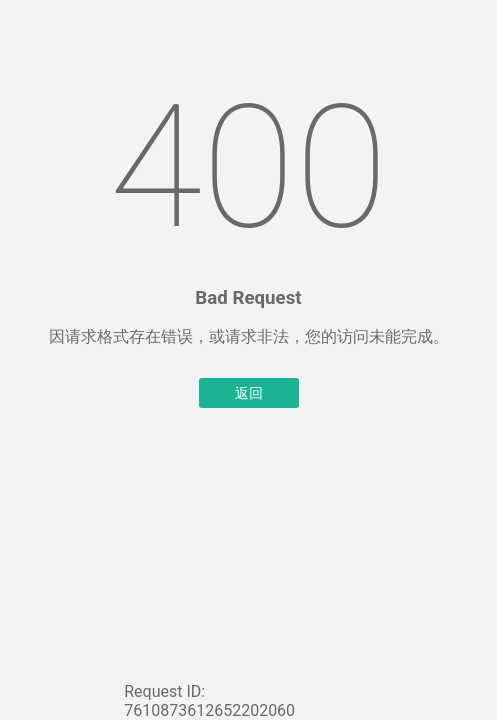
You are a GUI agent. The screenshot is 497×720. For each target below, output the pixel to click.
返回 (249, 393)
